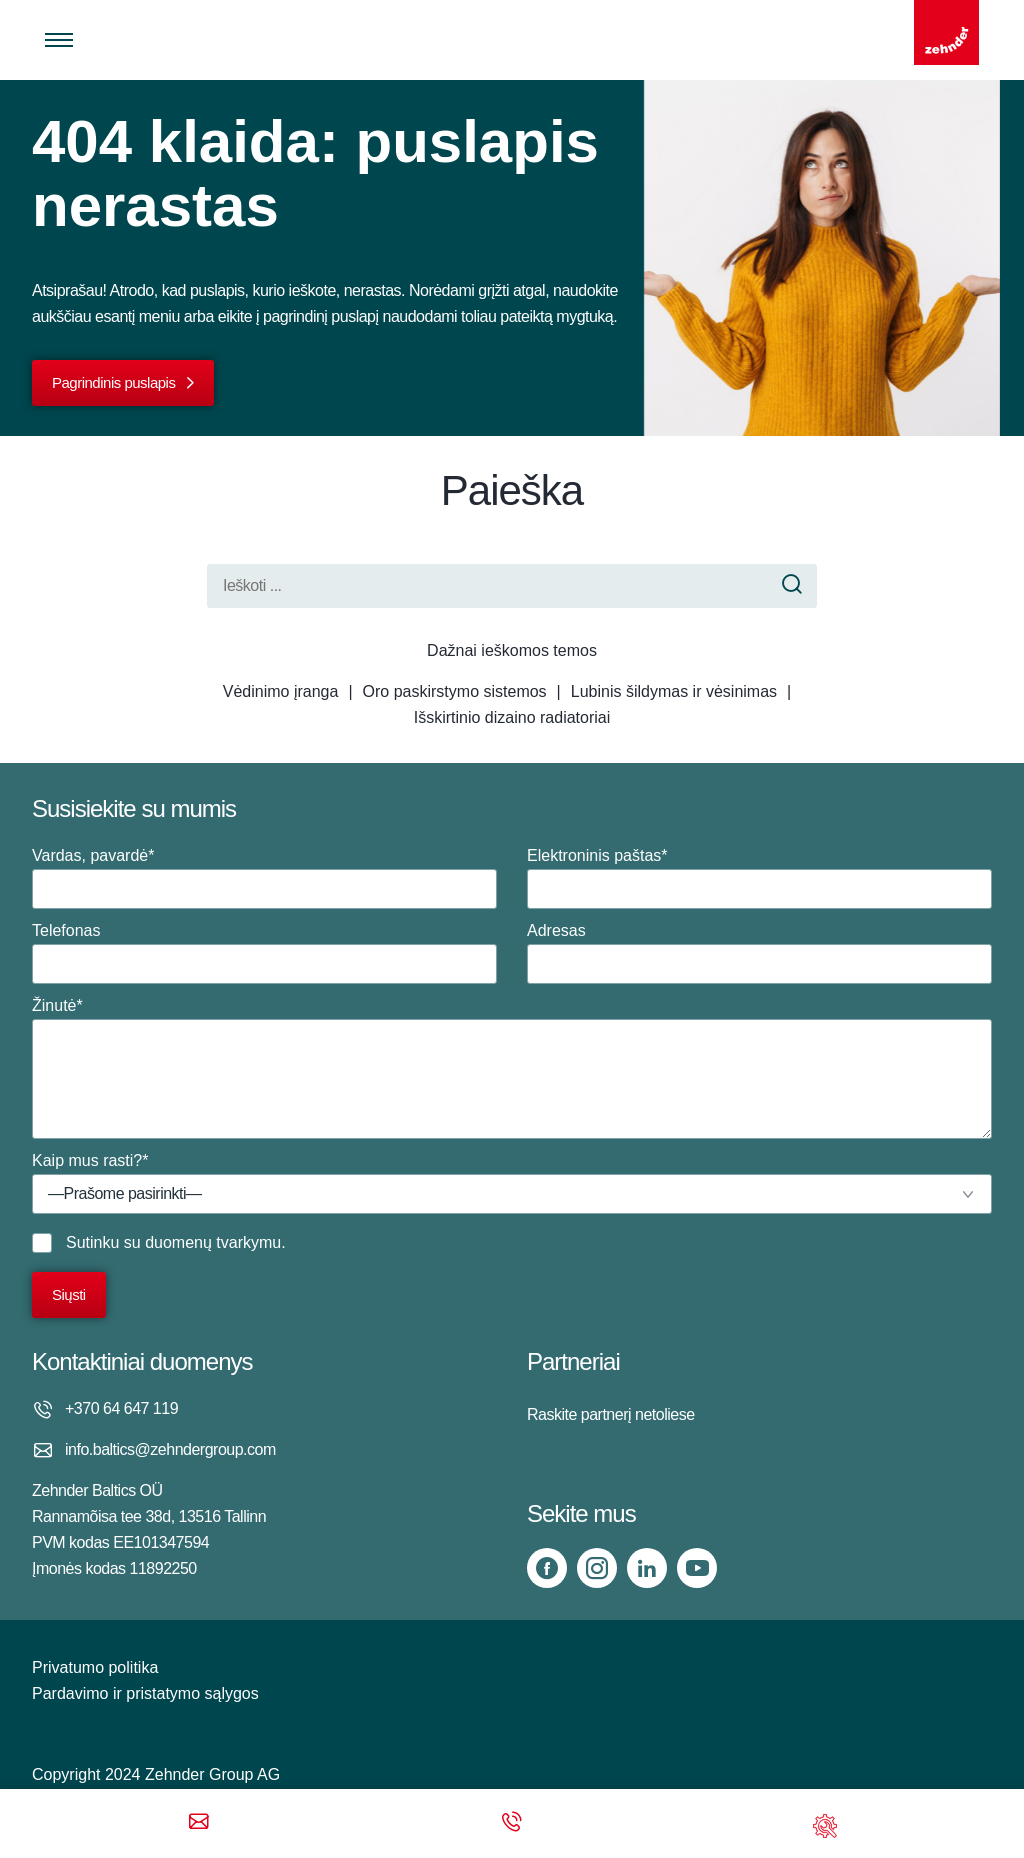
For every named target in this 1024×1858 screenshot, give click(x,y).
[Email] (199, 1823)
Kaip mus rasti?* (512, 1183)
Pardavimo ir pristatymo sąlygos (145, 1693)
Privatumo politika (95, 1667)
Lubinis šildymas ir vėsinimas (674, 691)
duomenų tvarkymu (213, 1242)
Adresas (759, 953)
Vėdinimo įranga (281, 691)
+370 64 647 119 (121, 1408)
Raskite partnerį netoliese (611, 1414)
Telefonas (264, 953)
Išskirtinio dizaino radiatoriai (512, 717)
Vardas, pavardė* (264, 878)
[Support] (825, 1823)
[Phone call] (512, 1823)
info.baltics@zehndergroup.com (170, 1449)
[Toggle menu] (59, 40)
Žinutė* (512, 1068)
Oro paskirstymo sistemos (455, 691)
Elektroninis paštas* (759, 878)
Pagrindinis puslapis (113, 382)
